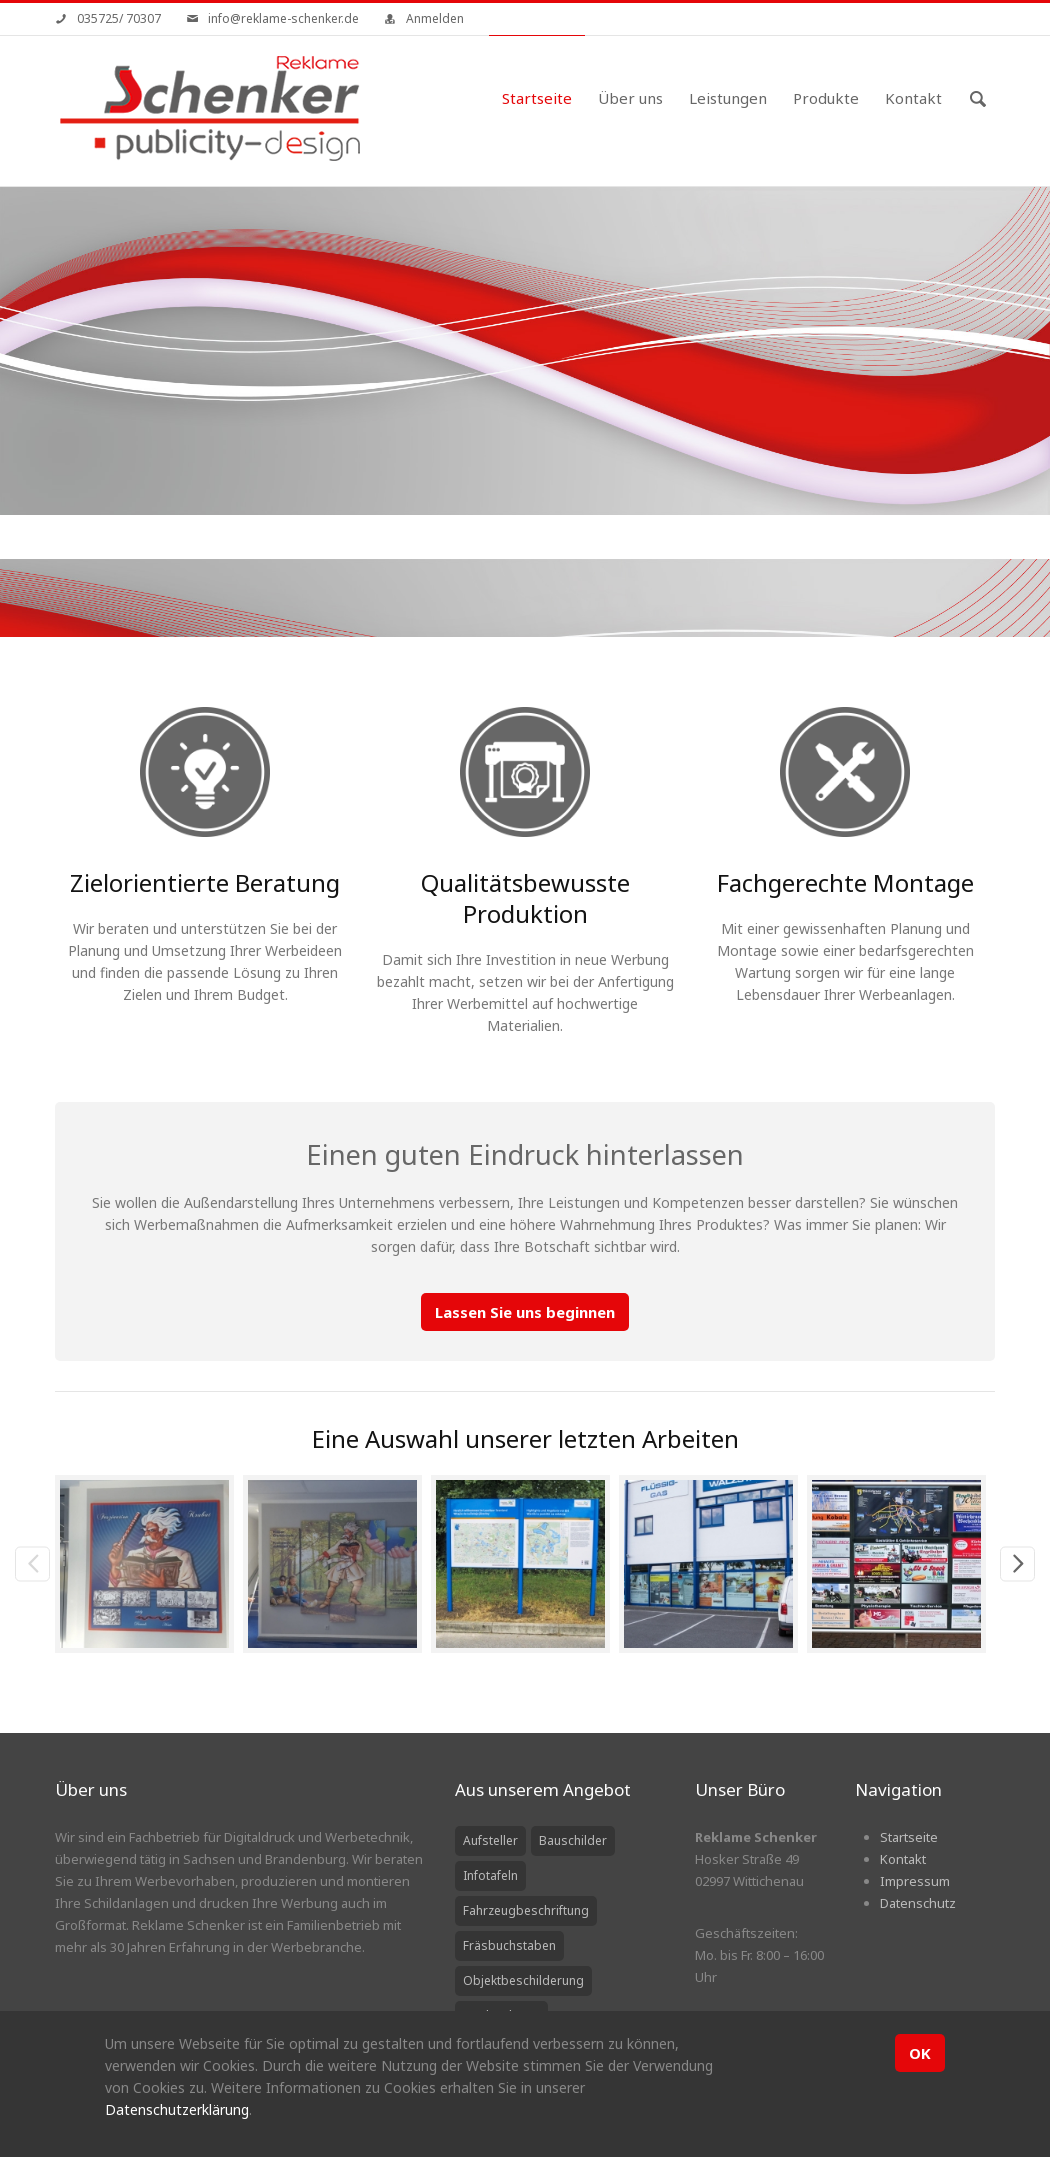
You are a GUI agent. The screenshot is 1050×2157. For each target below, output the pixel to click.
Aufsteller (490, 1840)
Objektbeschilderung (523, 1980)
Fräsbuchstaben (509, 1945)
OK (920, 2053)
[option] (149, 1564)
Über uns (630, 98)
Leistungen (728, 98)
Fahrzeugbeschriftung (526, 1910)
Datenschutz (918, 1903)
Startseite (537, 98)
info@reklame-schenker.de (283, 18)
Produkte (826, 98)
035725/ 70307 (119, 18)
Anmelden (435, 18)
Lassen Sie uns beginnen (525, 1312)
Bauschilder (573, 1840)
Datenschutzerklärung (177, 2109)
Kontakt (913, 98)
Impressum (915, 1881)
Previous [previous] (32, 1563)
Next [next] (1017, 1563)
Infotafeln (490, 1875)
